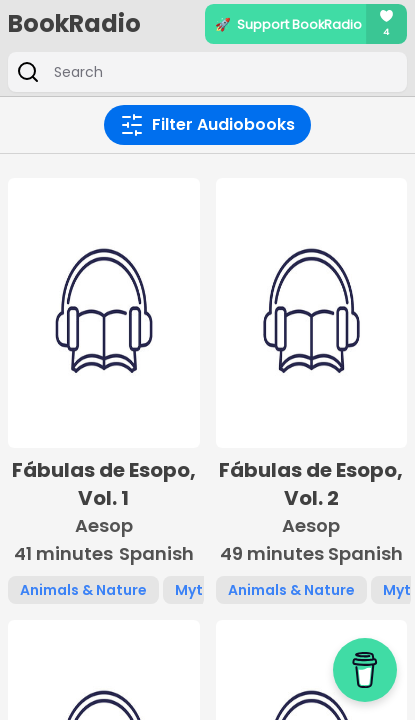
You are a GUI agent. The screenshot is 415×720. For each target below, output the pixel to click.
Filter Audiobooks (207, 125)
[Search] (221, 72)
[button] (104, 391)
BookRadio (74, 24)
